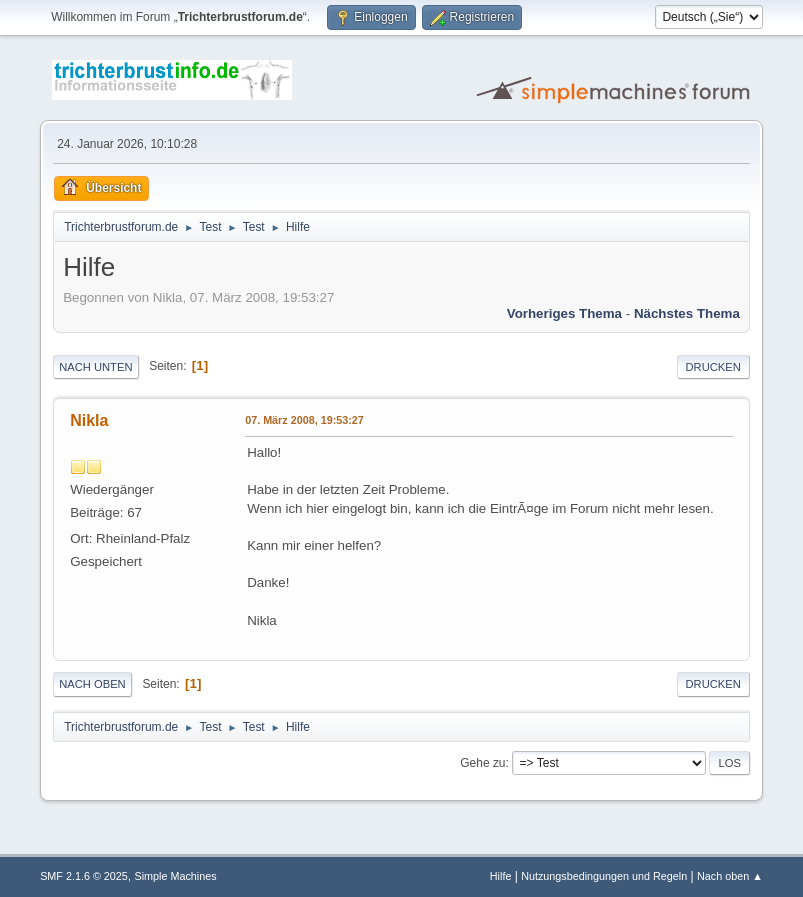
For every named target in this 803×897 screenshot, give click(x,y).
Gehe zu (482, 763)
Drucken (713, 367)
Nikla (89, 420)
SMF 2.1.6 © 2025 (84, 876)
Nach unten (95, 367)
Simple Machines (175, 876)
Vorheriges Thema (564, 313)
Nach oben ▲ (730, 876)
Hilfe (501, 876)
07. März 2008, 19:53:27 (304, 420)
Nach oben (92, 684)
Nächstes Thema (687, 313)
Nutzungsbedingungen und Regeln (604, 876)
